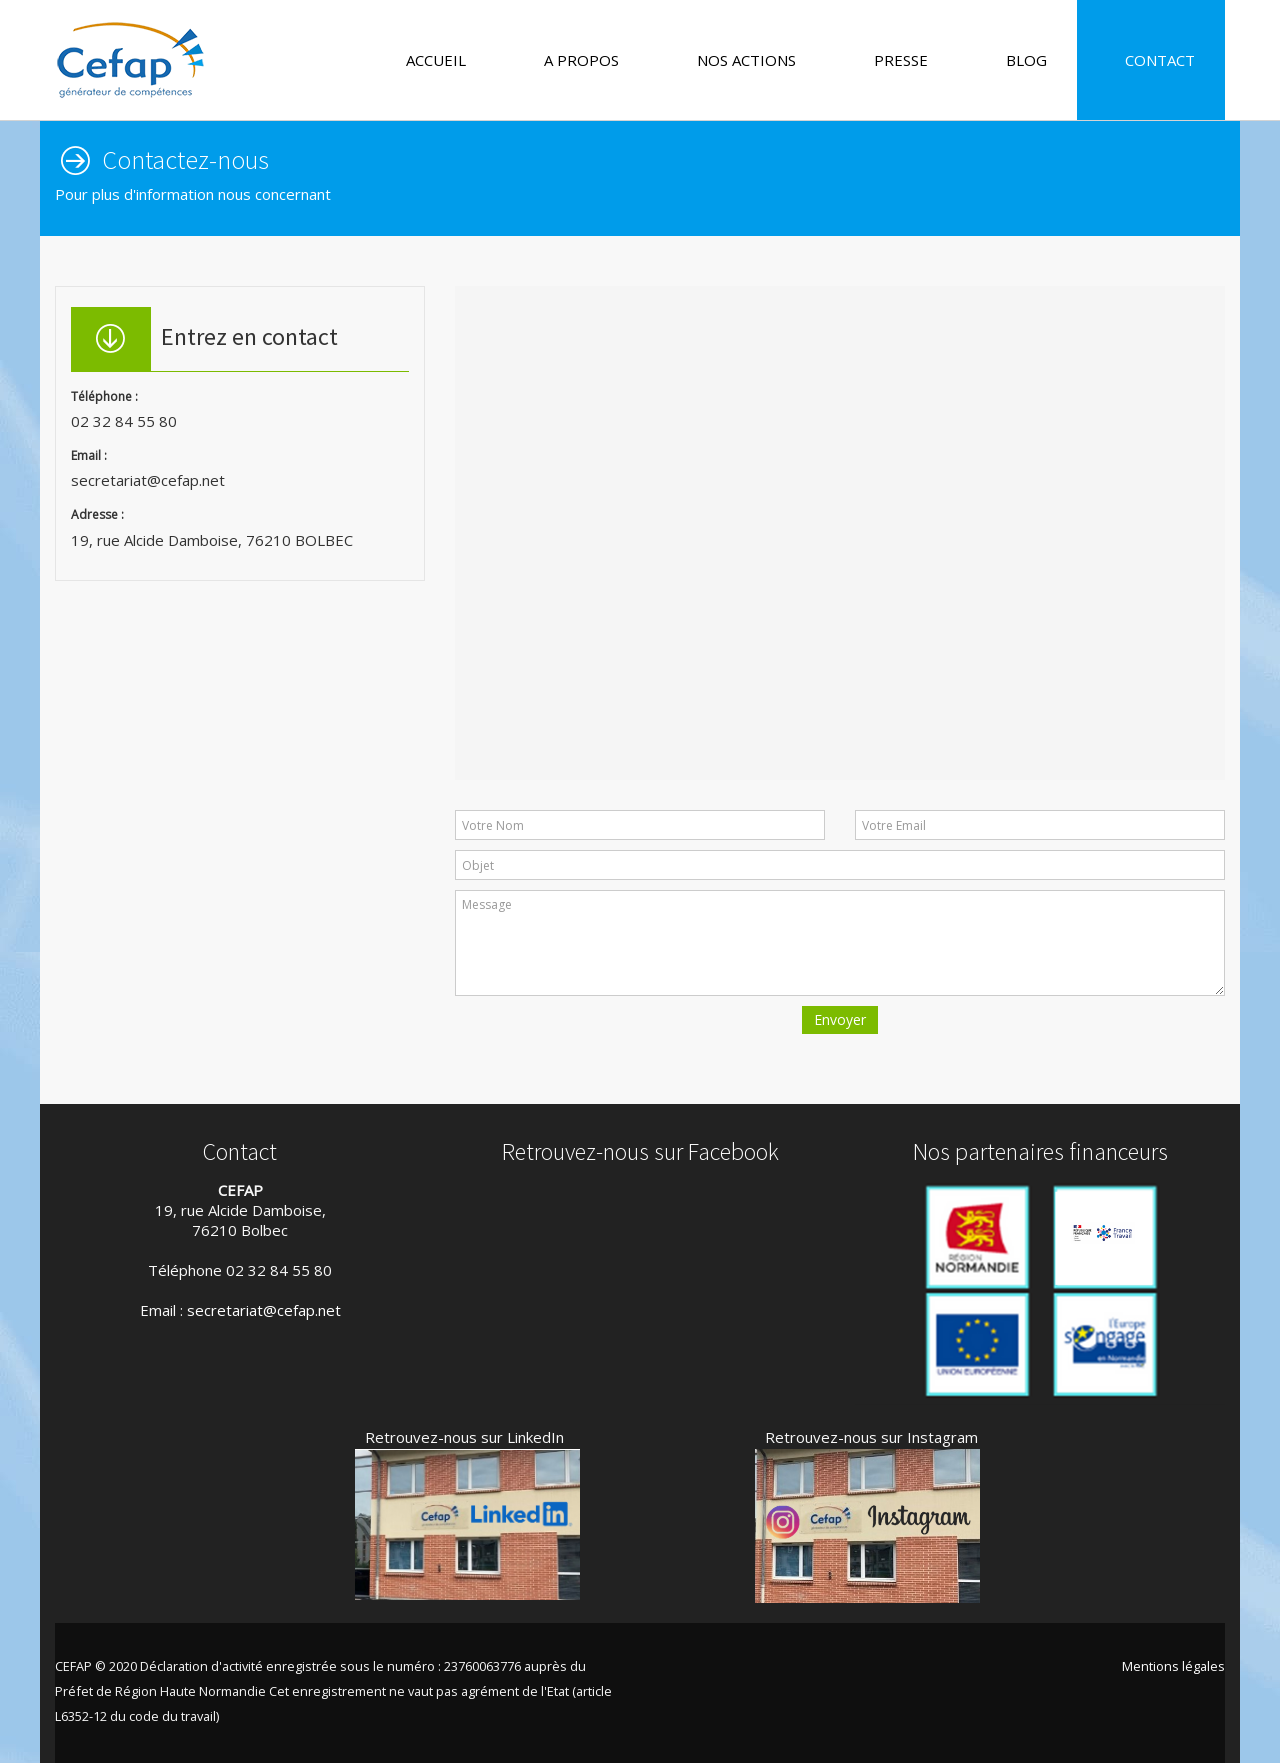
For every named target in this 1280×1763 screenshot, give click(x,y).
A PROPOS (572, 60)
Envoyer (840, 1019)
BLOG (1017, 60)
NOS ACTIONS (737, 60)
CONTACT (1151, 60)
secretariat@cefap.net (264, 1310)
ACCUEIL (427, 60)
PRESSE (892, 60)
